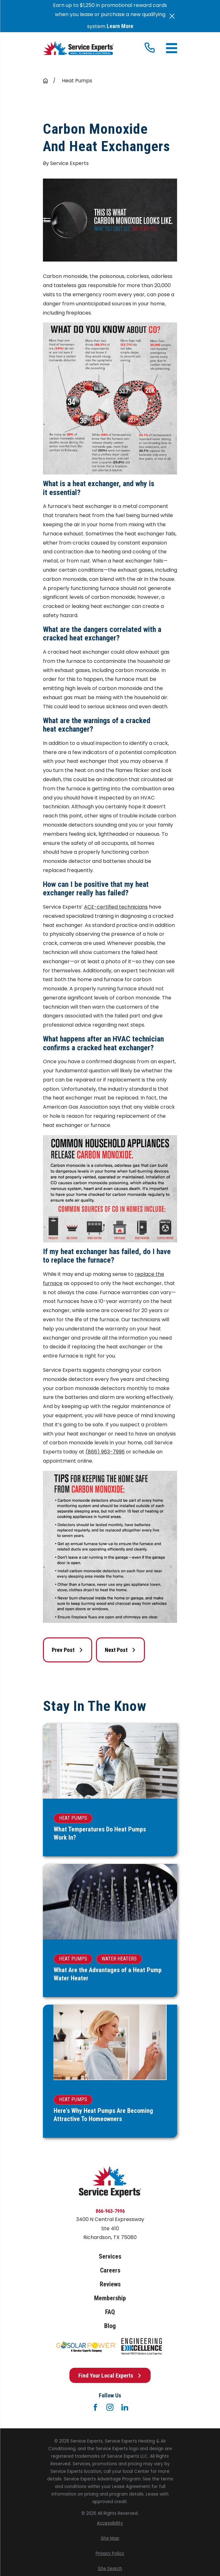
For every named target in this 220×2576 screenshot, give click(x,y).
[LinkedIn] (124, 2407)
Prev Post (67, 1650)
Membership (110, 2298)
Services (110, 2256)
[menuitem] (110, 2523)
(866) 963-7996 (105, 1451)
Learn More (120, 26)
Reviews (110, 2284)
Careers (110, 2270)
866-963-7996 (110, 2211)
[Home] (78, 48)
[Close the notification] (172, 16)
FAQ (110, 2312)
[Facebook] (95, 2407)
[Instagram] (109, 2407)
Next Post (120, 1650)
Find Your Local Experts (110, 2375)
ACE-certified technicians (116, 907)
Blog (110, 2326)
